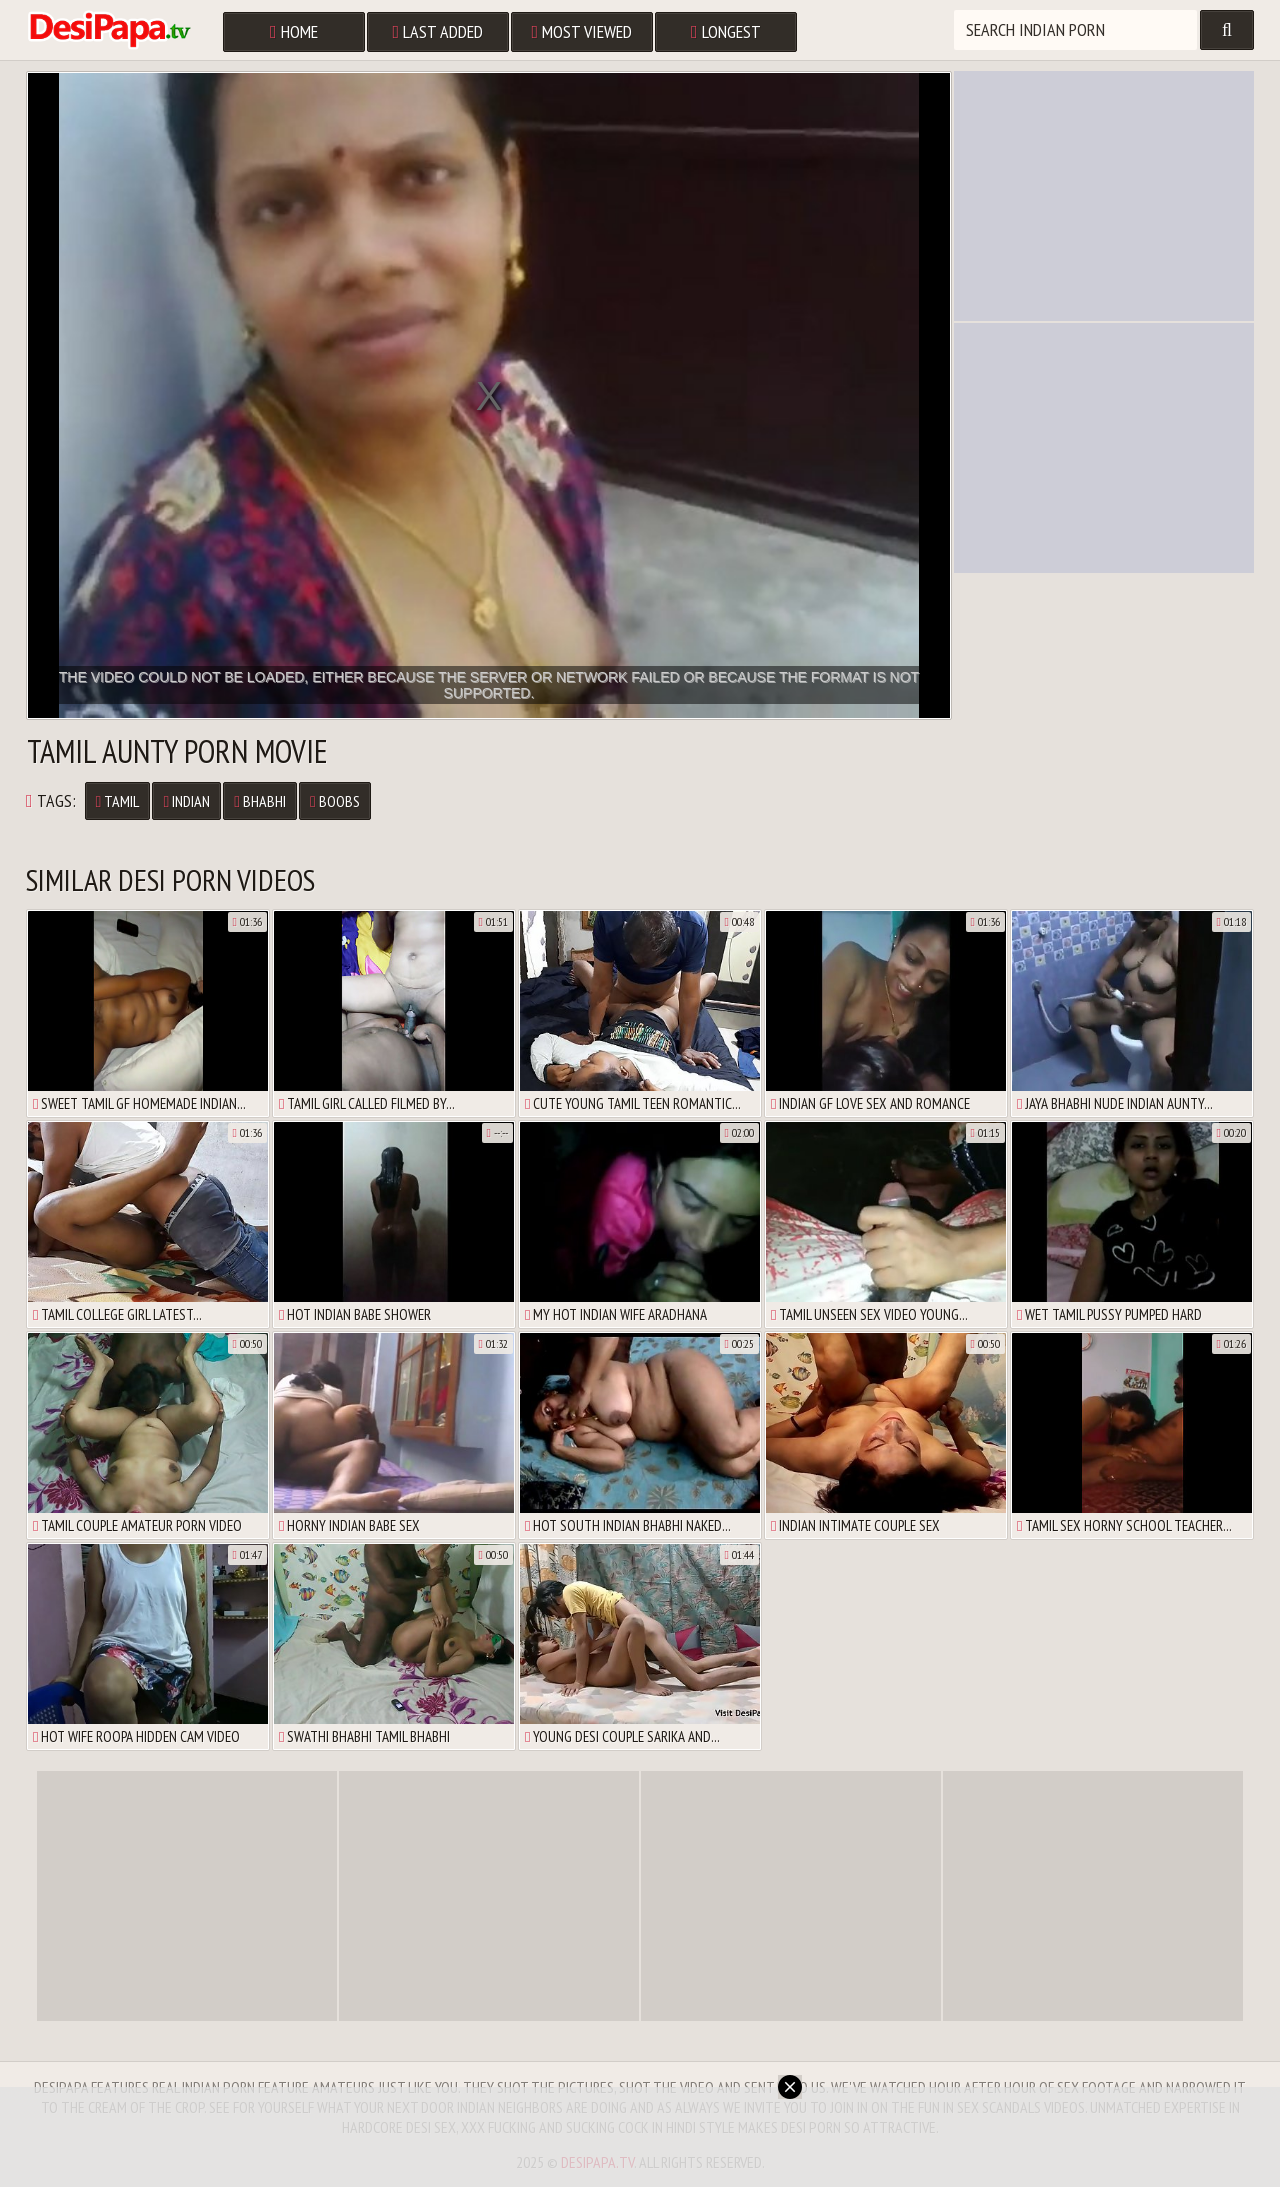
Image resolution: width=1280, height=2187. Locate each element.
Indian (186, 801)
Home (294, 31)
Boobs (335, 801)
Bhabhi (260, 801)
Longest (726, 31)
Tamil (118, 801)
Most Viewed (582, 31)
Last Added (438, 31)
